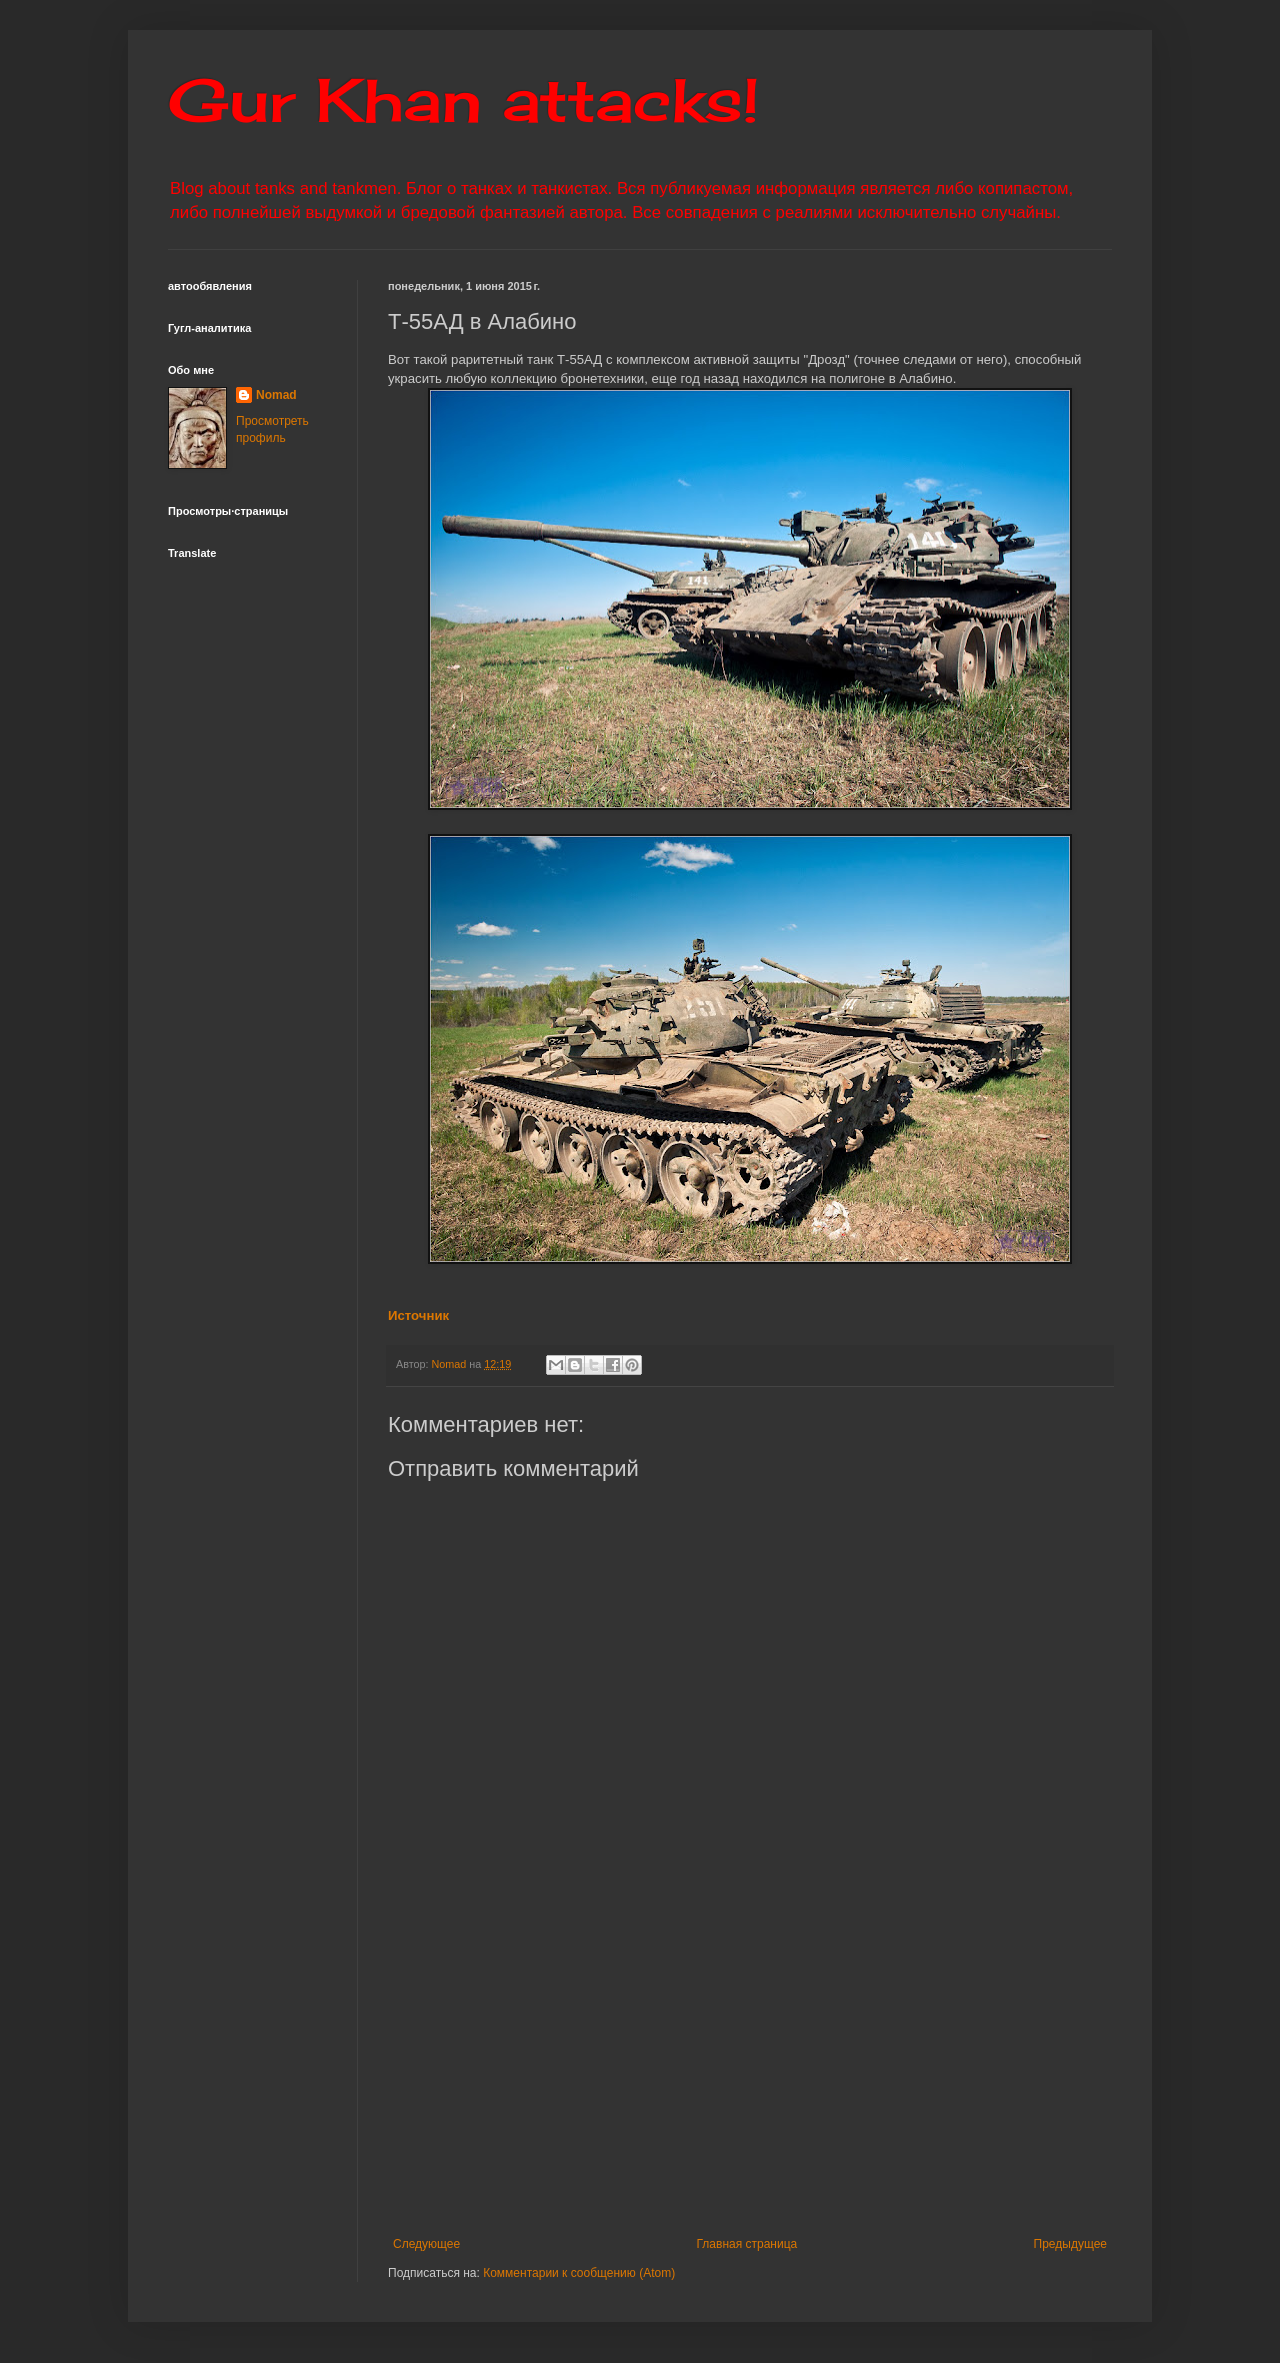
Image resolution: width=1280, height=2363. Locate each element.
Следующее (426, 2244)
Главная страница (747, 2244)
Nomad (276, 395)
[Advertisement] (834, 2072)
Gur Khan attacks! (463, 99)
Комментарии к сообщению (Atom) (579, 2273)
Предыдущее (1070, 2244)
